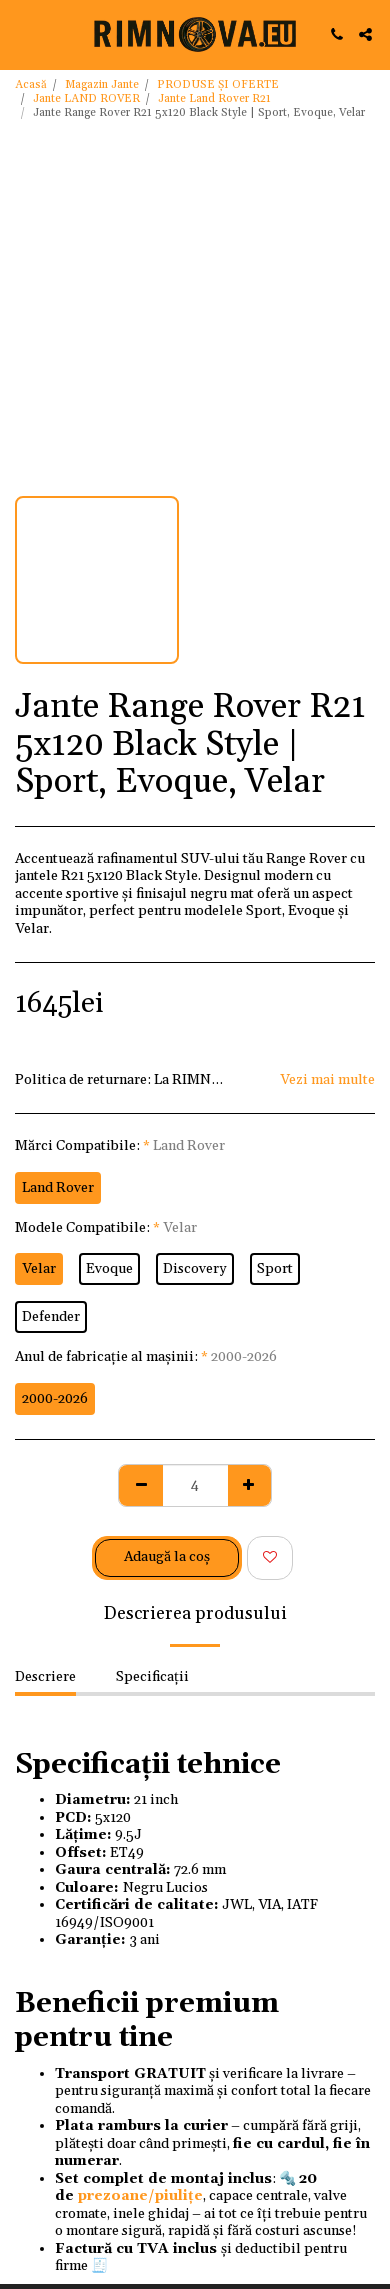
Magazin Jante (102, 85)
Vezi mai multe (327, 1080)
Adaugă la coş (167, 1557)
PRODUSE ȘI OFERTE (218, 85)
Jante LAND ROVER (86, 99)
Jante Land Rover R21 (214, 99)
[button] (22, 34)
